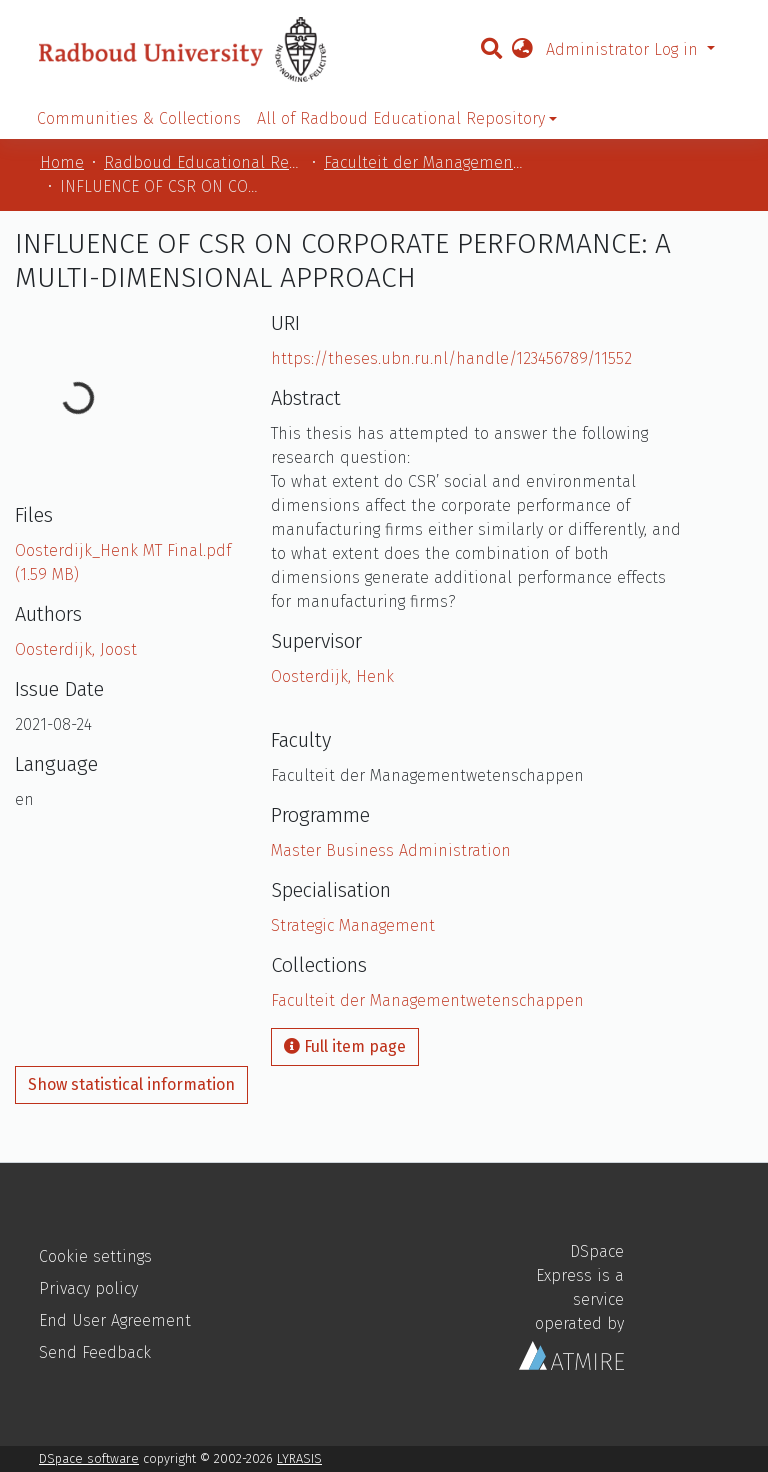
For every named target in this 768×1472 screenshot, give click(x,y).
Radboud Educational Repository (204, 162)
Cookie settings (95, 1256)
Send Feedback (95, 1352)
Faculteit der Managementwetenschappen (424, 162)
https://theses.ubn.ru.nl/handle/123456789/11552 (451, 358)
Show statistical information (131, 1084)
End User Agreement (115, 1320)
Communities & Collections (139, 118)
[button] (522, 50)
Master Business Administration (391, 850)
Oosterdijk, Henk (332, 676)
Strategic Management (353, 925)
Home (62, 162)
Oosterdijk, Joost (76, 649)
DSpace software (89, 1458)
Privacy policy (88, 1288)
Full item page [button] (345, 1046)
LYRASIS (299, 1458)
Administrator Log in (624, 49)
